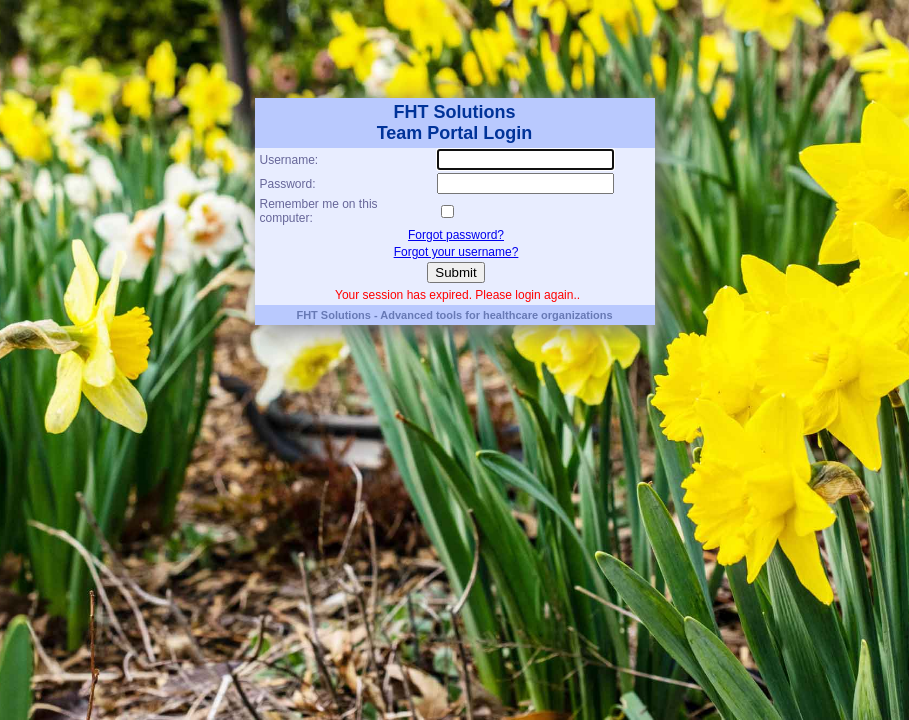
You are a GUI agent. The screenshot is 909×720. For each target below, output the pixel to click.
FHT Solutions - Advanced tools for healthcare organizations (454, 315)
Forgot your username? (456, 252)
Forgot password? (456, 235)
